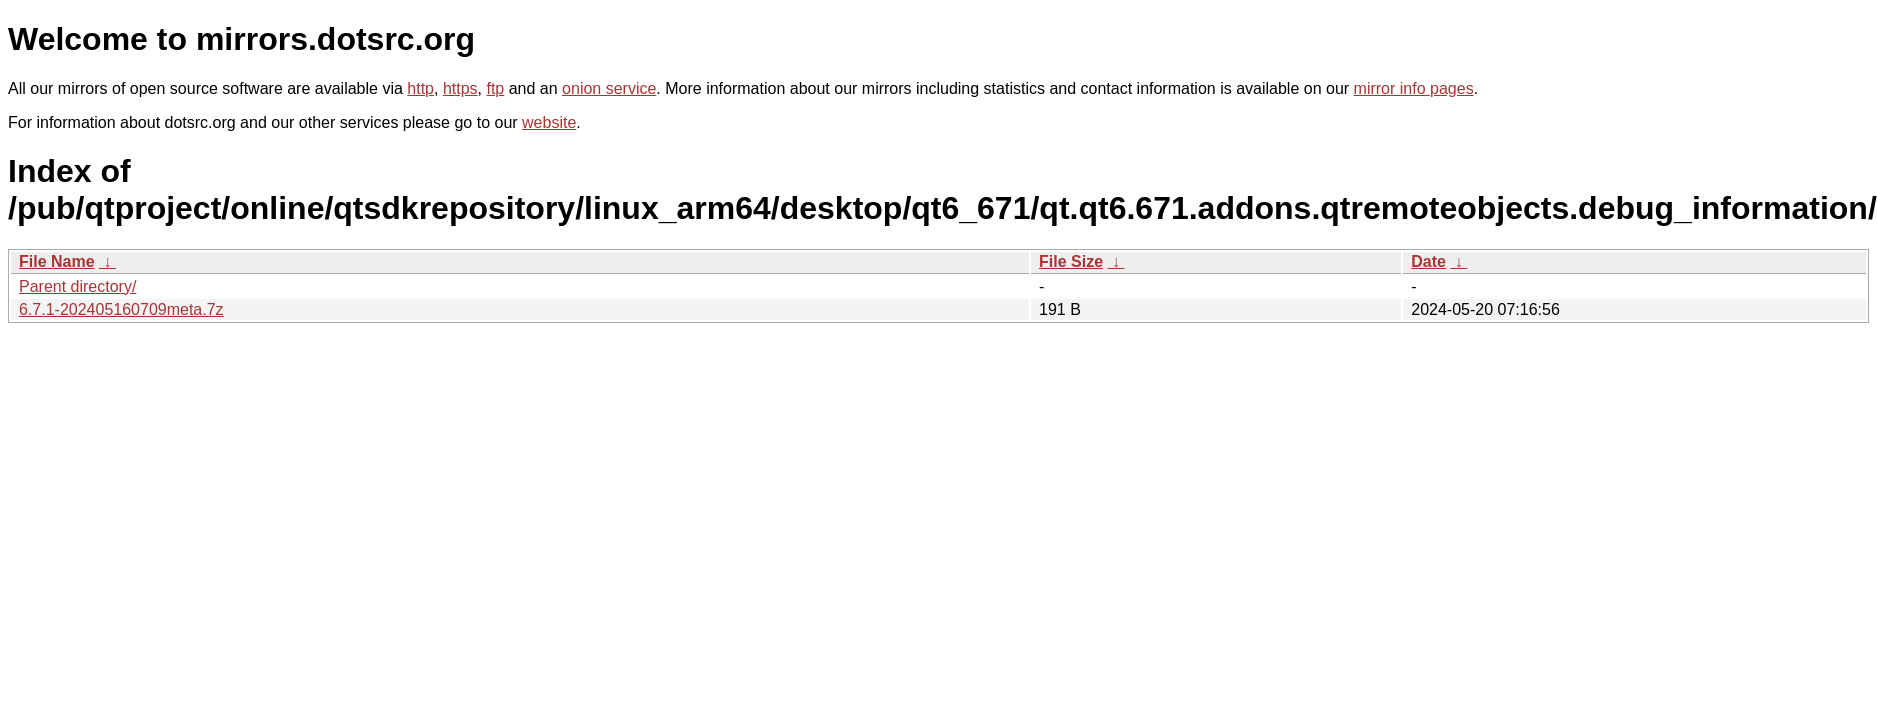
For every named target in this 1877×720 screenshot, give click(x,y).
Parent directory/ (77, 286)
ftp (495, 88)
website (549, 122)
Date (1428, 261)
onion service (609, 88)
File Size (1071, 261)
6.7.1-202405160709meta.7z (121, 309)
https (460, 88)
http (420, 88)
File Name (57, 261)
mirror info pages (1414, 88)
